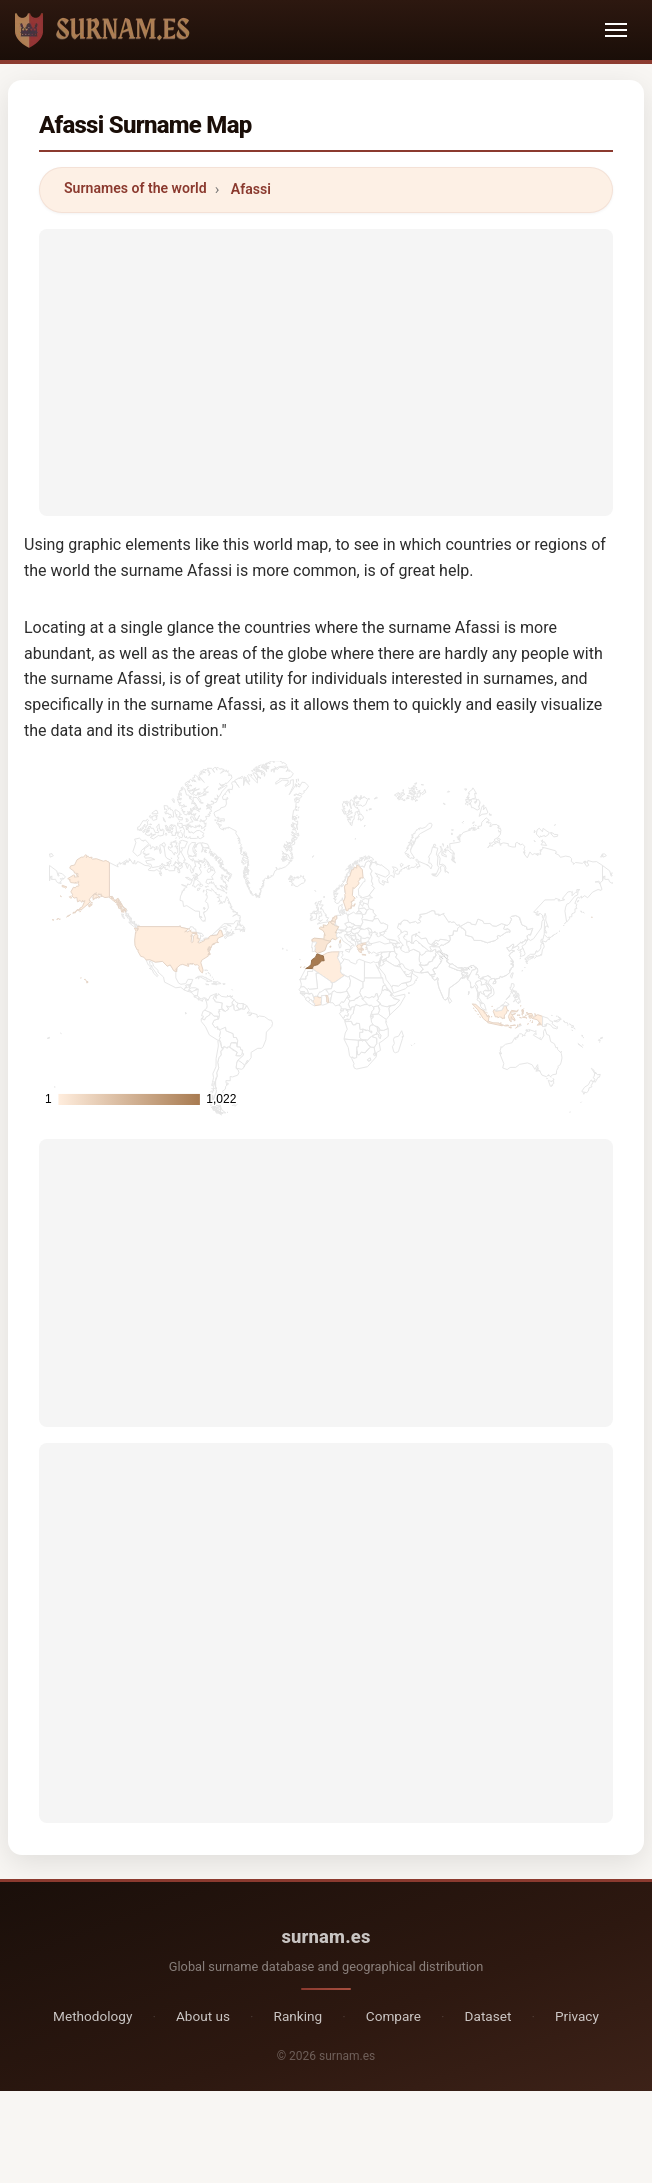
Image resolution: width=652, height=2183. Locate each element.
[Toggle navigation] (616, 30)
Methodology (92, 2016)
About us (203, 2016)
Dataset (488, 2016)
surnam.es (325, 1936)
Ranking (298, 2016)
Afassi (251, 189)
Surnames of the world (135, 188)
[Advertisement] (326, 369)
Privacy (577, 2016)
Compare (393, 2016)
